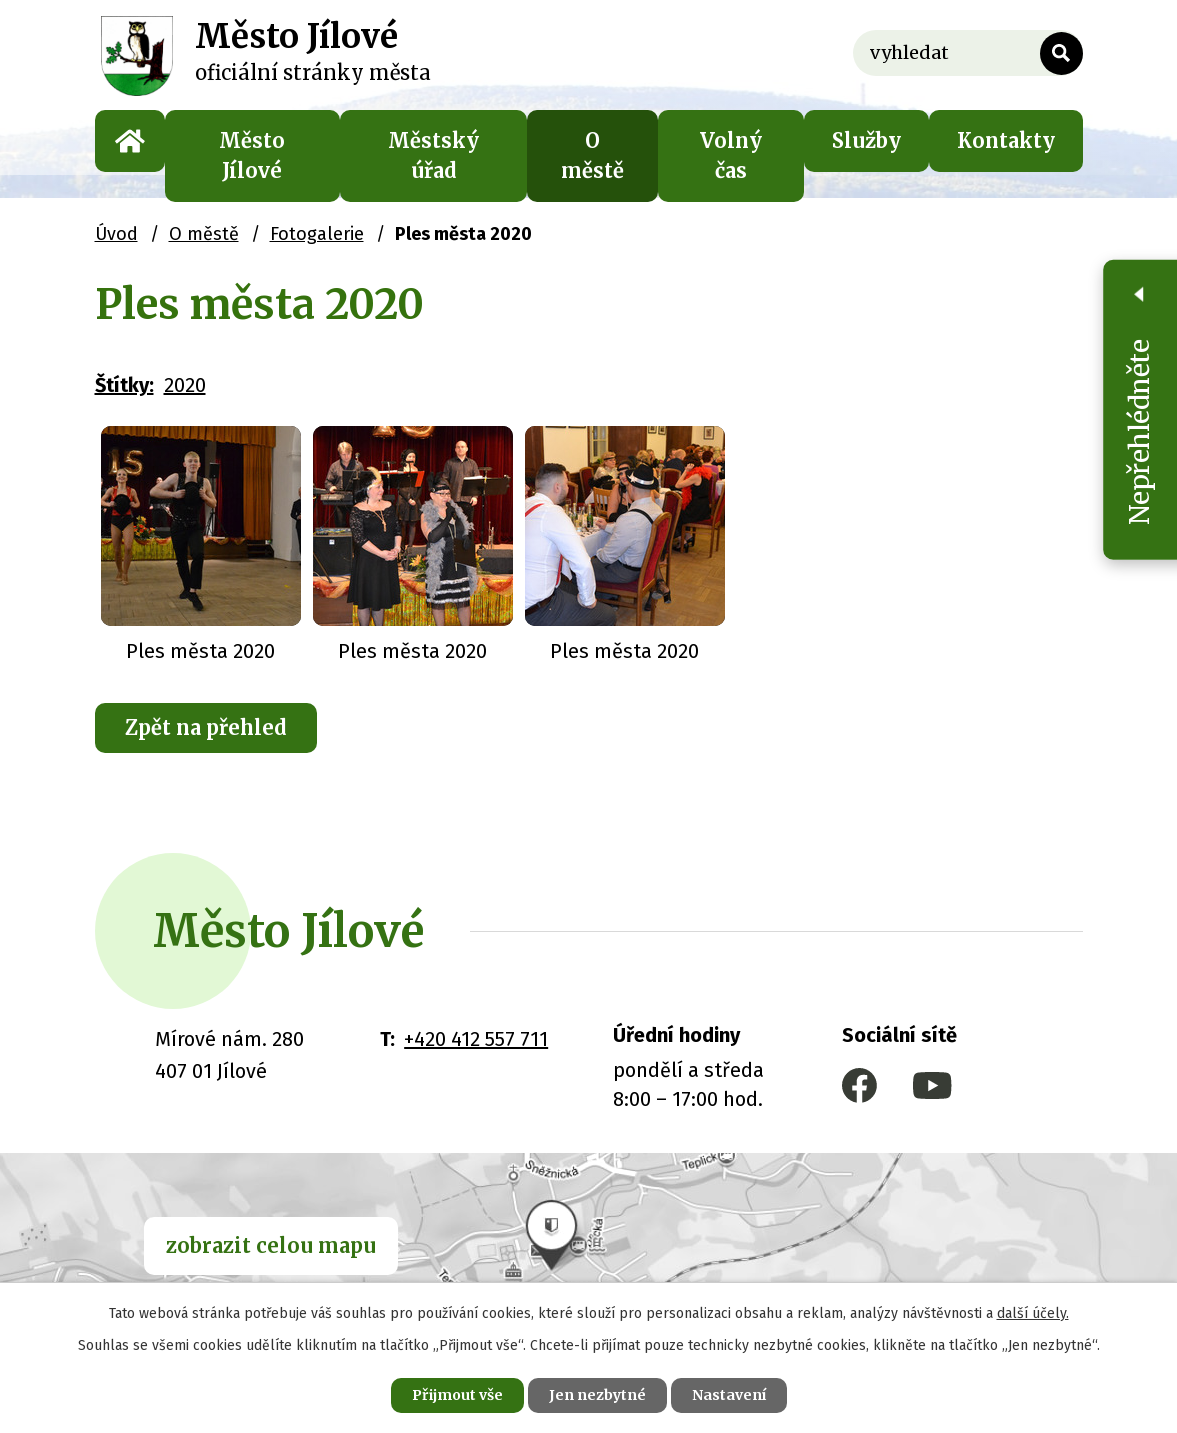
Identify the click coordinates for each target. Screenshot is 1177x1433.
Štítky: (124, 385)
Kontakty (1006, 140)
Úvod (130, 141)
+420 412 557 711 (476, 1039)
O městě (592, 155)
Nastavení (729, 1395)
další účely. (1033, 1313)
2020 (185, 385)
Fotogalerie (317, 234)
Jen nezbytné (597, 1395)
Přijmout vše (457, 1395)
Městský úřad (433, 155)
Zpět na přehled (206, 727)
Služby (866, 140)
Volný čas (731, 155)
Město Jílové (252, 155)
